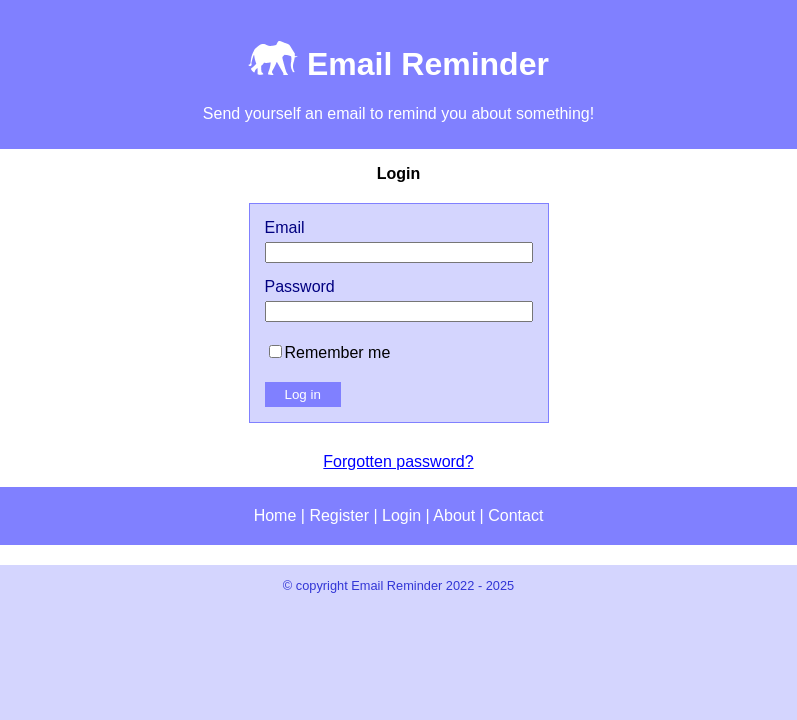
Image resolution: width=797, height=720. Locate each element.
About (454, 515)
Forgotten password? (398, 461)
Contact (515, 515)
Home (275, 515)
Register (339, 515)
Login (401, 515)
